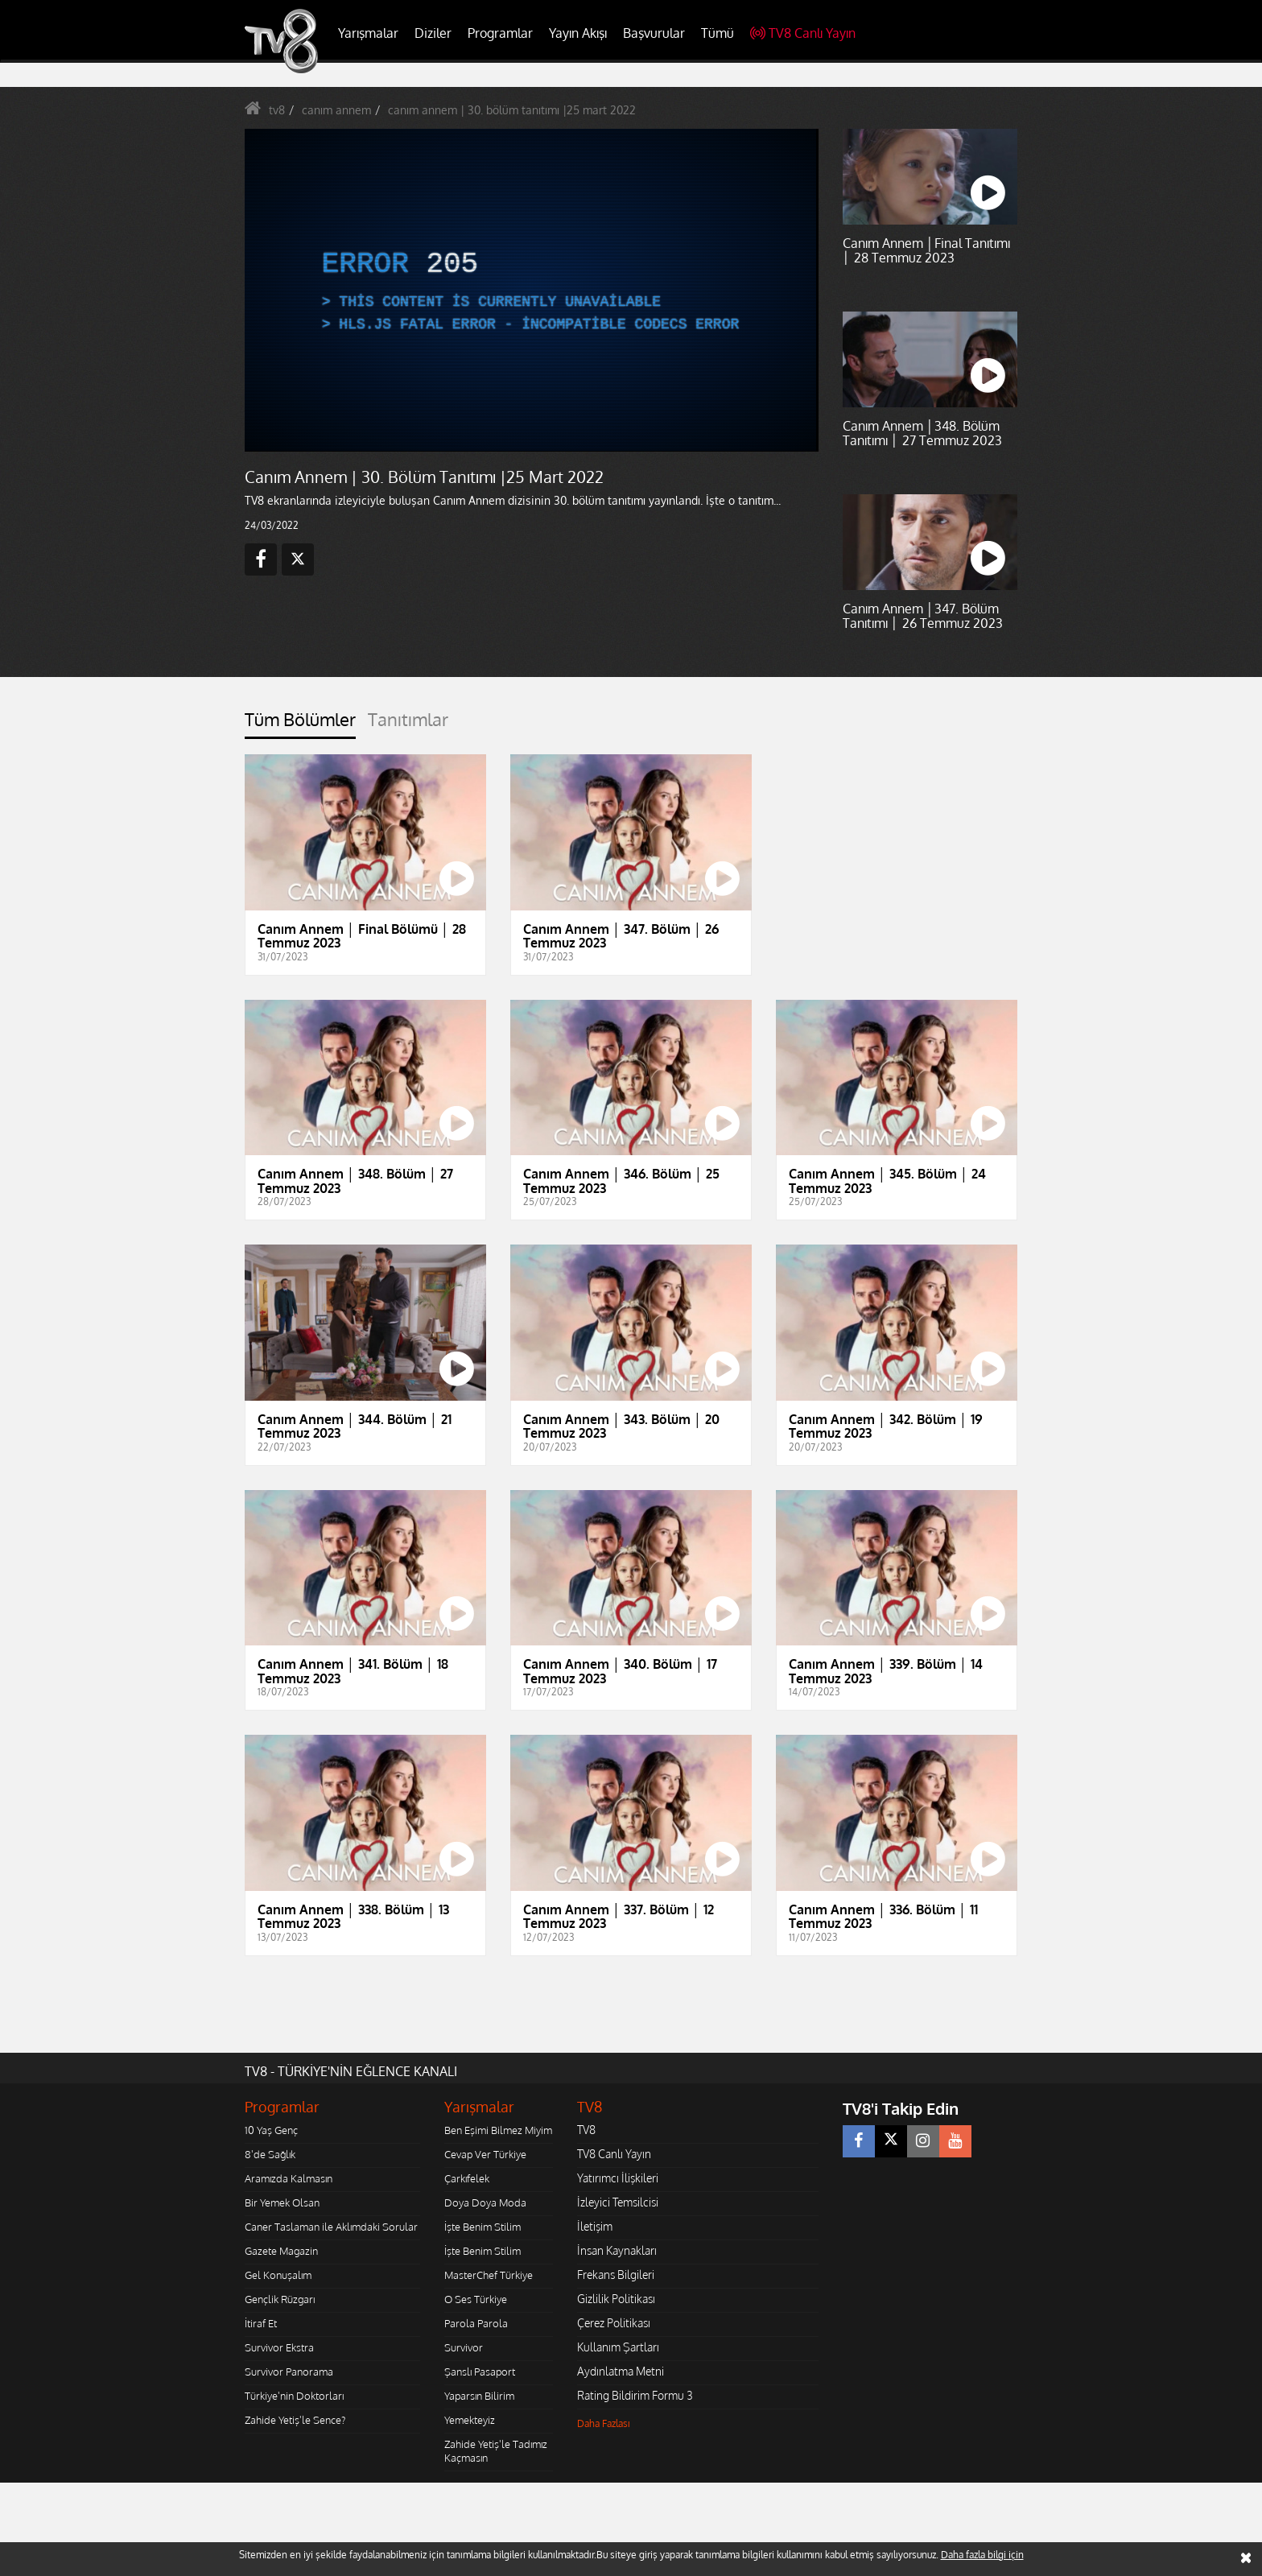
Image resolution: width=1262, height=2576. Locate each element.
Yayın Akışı (578, 33)
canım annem (336, 110)
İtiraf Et (261, 2323)
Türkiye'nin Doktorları (294, 2395)
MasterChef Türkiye (488, 2274)
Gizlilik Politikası (616, 2299)
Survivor (463, 2347)
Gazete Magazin (281, 2250)
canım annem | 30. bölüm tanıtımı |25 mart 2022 (512, 110)
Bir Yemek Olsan (282, 2202)
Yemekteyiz (469, 2419)
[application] (530, 290)
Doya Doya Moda (485, 2202)
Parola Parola (476, 2323)
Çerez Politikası (613, 2323)
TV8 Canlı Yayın (803, 33)
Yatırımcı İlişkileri (617, 2178)
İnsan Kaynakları (617, 2250)
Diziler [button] (433, 33)
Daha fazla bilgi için (982, 2555)
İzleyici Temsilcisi (617, 2202)
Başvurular (654, 33)
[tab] (300, 724)
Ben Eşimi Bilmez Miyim (498, 2130)
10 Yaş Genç (271, 2130)
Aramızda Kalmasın (288, 2178)
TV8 (586, 2129)
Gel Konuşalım (278, 2274)
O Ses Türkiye (475, 2299)
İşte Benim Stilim (482, 2226)
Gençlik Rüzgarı (280, 2299)
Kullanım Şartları (618, 2347)
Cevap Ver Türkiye (485, 2154)
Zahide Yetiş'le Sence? (295, 2419)
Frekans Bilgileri (615, 2274)
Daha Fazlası (603, 2423)
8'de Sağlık (270, 2154)
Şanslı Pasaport (479, 2371)
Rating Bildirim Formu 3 (635, 2395)
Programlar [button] (500, 33)
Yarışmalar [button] (368, 33)
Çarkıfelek (466, 2178)
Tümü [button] (717, 33)
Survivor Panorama (289, 2371)
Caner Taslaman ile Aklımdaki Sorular (331, 2226)
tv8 (277, 110)
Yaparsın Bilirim (479, 2395)
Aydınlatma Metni (620, 2371)
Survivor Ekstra (279, 2347)
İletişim (594, 2226)
